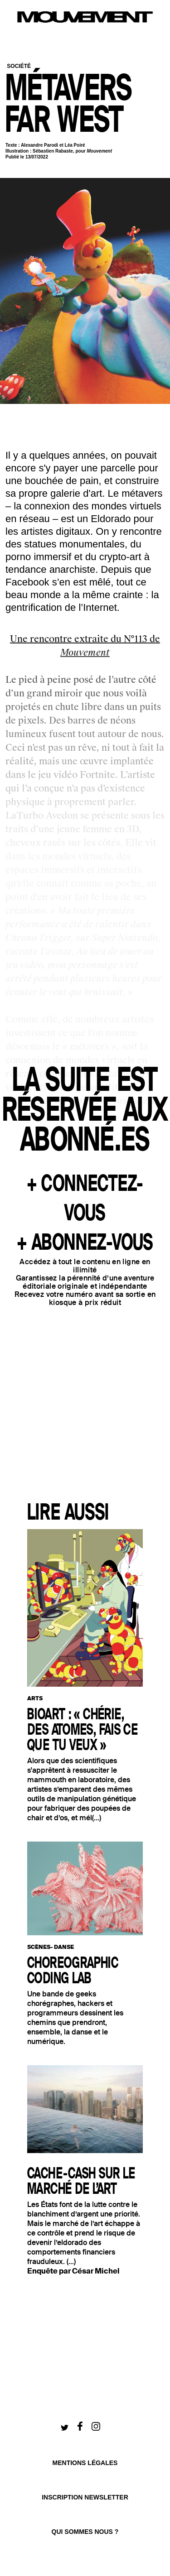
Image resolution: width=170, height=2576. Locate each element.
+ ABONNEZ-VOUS (85, 1243)
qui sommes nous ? (85, 2531)
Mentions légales (85, 2462)
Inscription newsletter (85, 2497)
